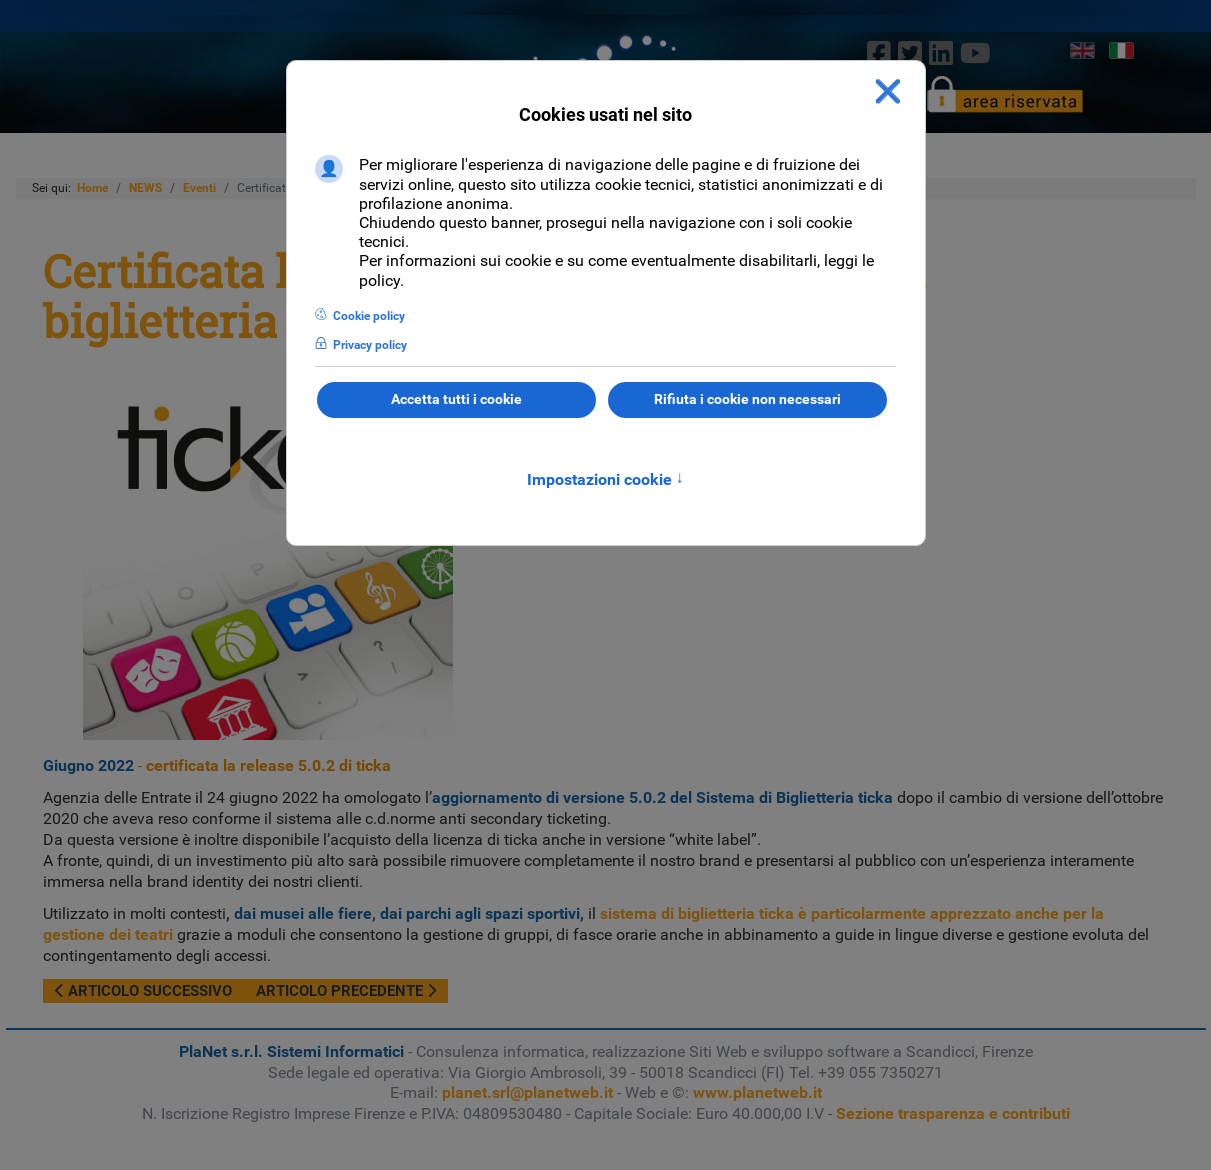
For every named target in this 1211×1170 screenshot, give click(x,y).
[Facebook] (878, 53)
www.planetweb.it (757, 1092)
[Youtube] (976, 53)
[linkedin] (941, 53)
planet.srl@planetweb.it (527, 1092)
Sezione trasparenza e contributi (953, 1113)
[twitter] (909, 53)
